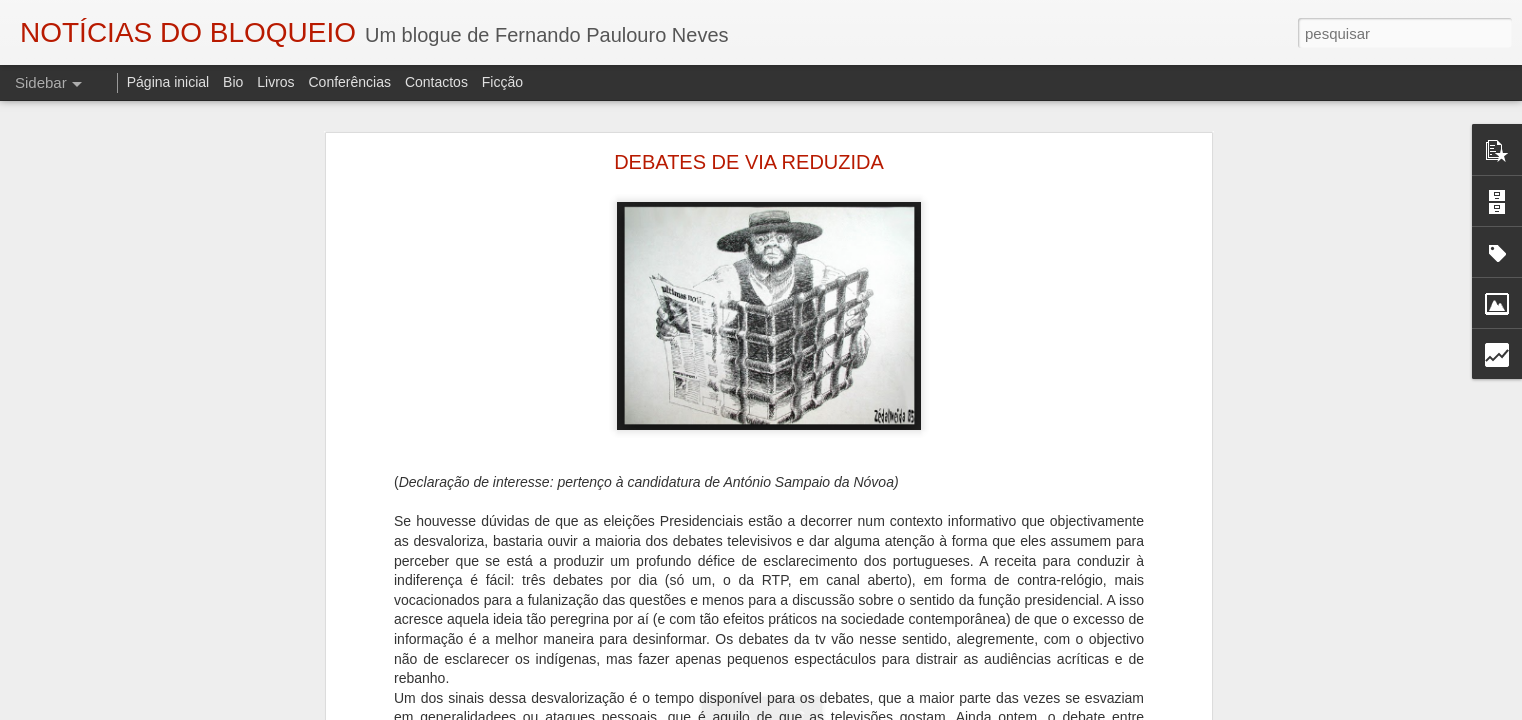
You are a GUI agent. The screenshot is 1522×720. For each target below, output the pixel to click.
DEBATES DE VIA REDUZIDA (749, 162)
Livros (275, 82)
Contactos (436, 82)
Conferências (349, 82)
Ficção (502, 82)
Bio (233, 82)
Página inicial (168, 82)
